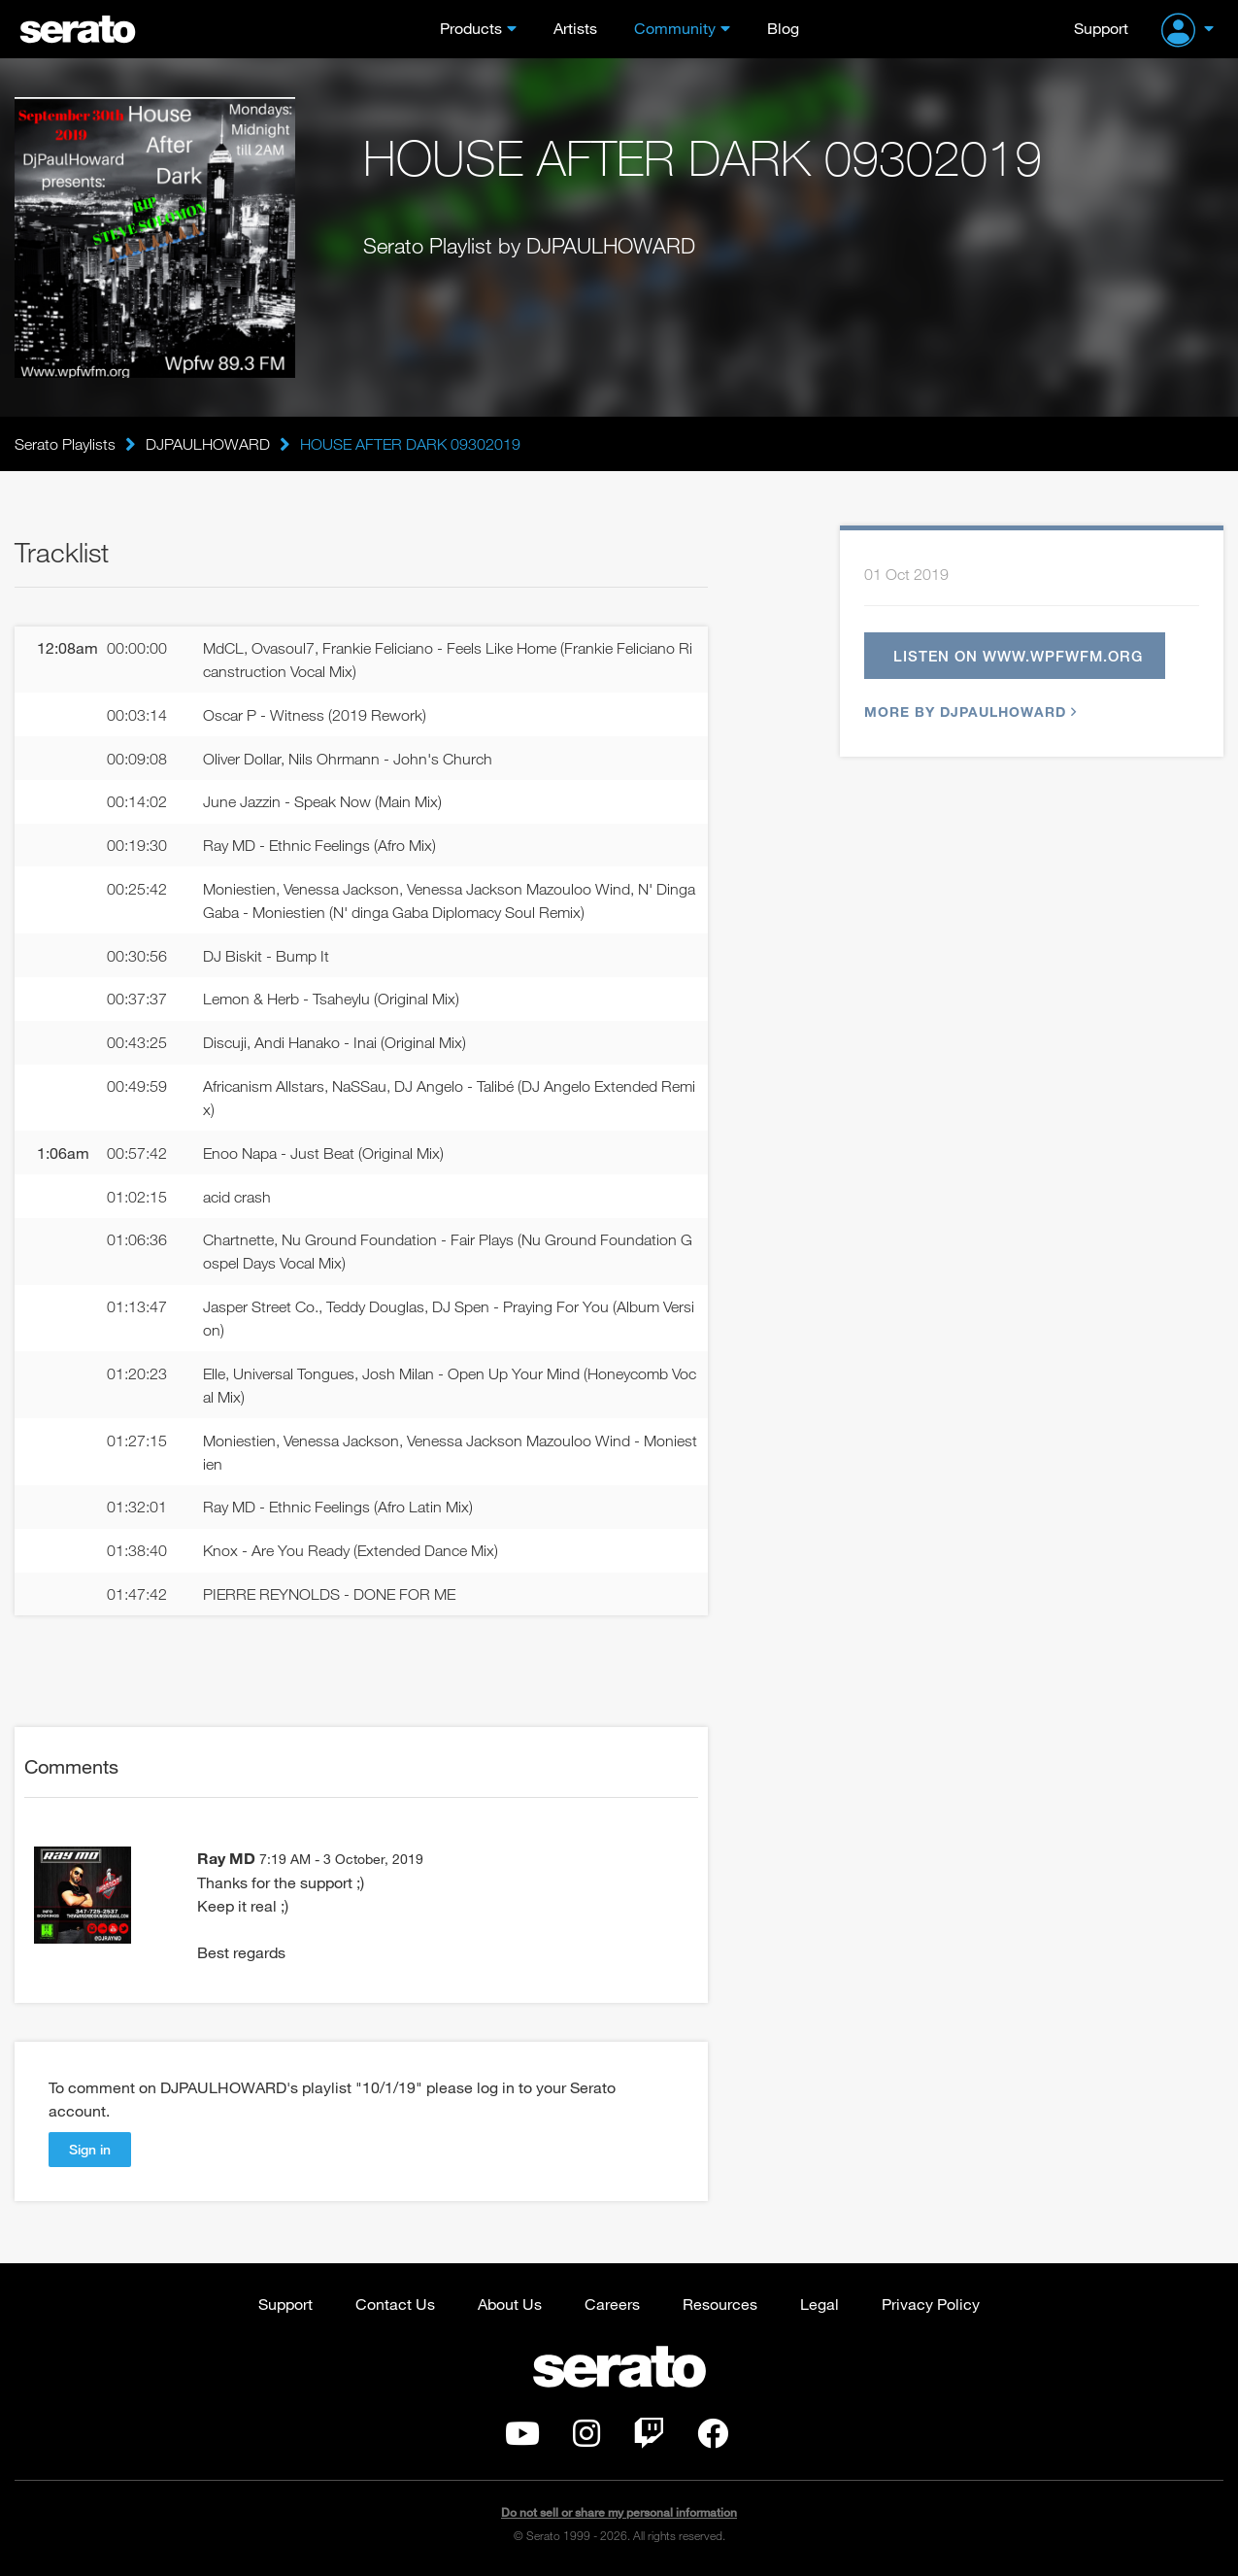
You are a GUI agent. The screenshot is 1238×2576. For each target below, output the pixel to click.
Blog (783, 27)
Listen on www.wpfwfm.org (1018, 655)
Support (1101, 27)
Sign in (90, 2149)
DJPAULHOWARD (208, 444)
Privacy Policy (931, 2303)
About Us (510, 2303)
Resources (720, 2303)
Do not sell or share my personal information (619, 2512)
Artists (575, 27)
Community (675, 27)
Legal (819, 2303)
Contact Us (395, 2303)
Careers (612, 2303)
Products (471, 27)
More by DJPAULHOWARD (968, 711)
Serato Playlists (65, 444)
